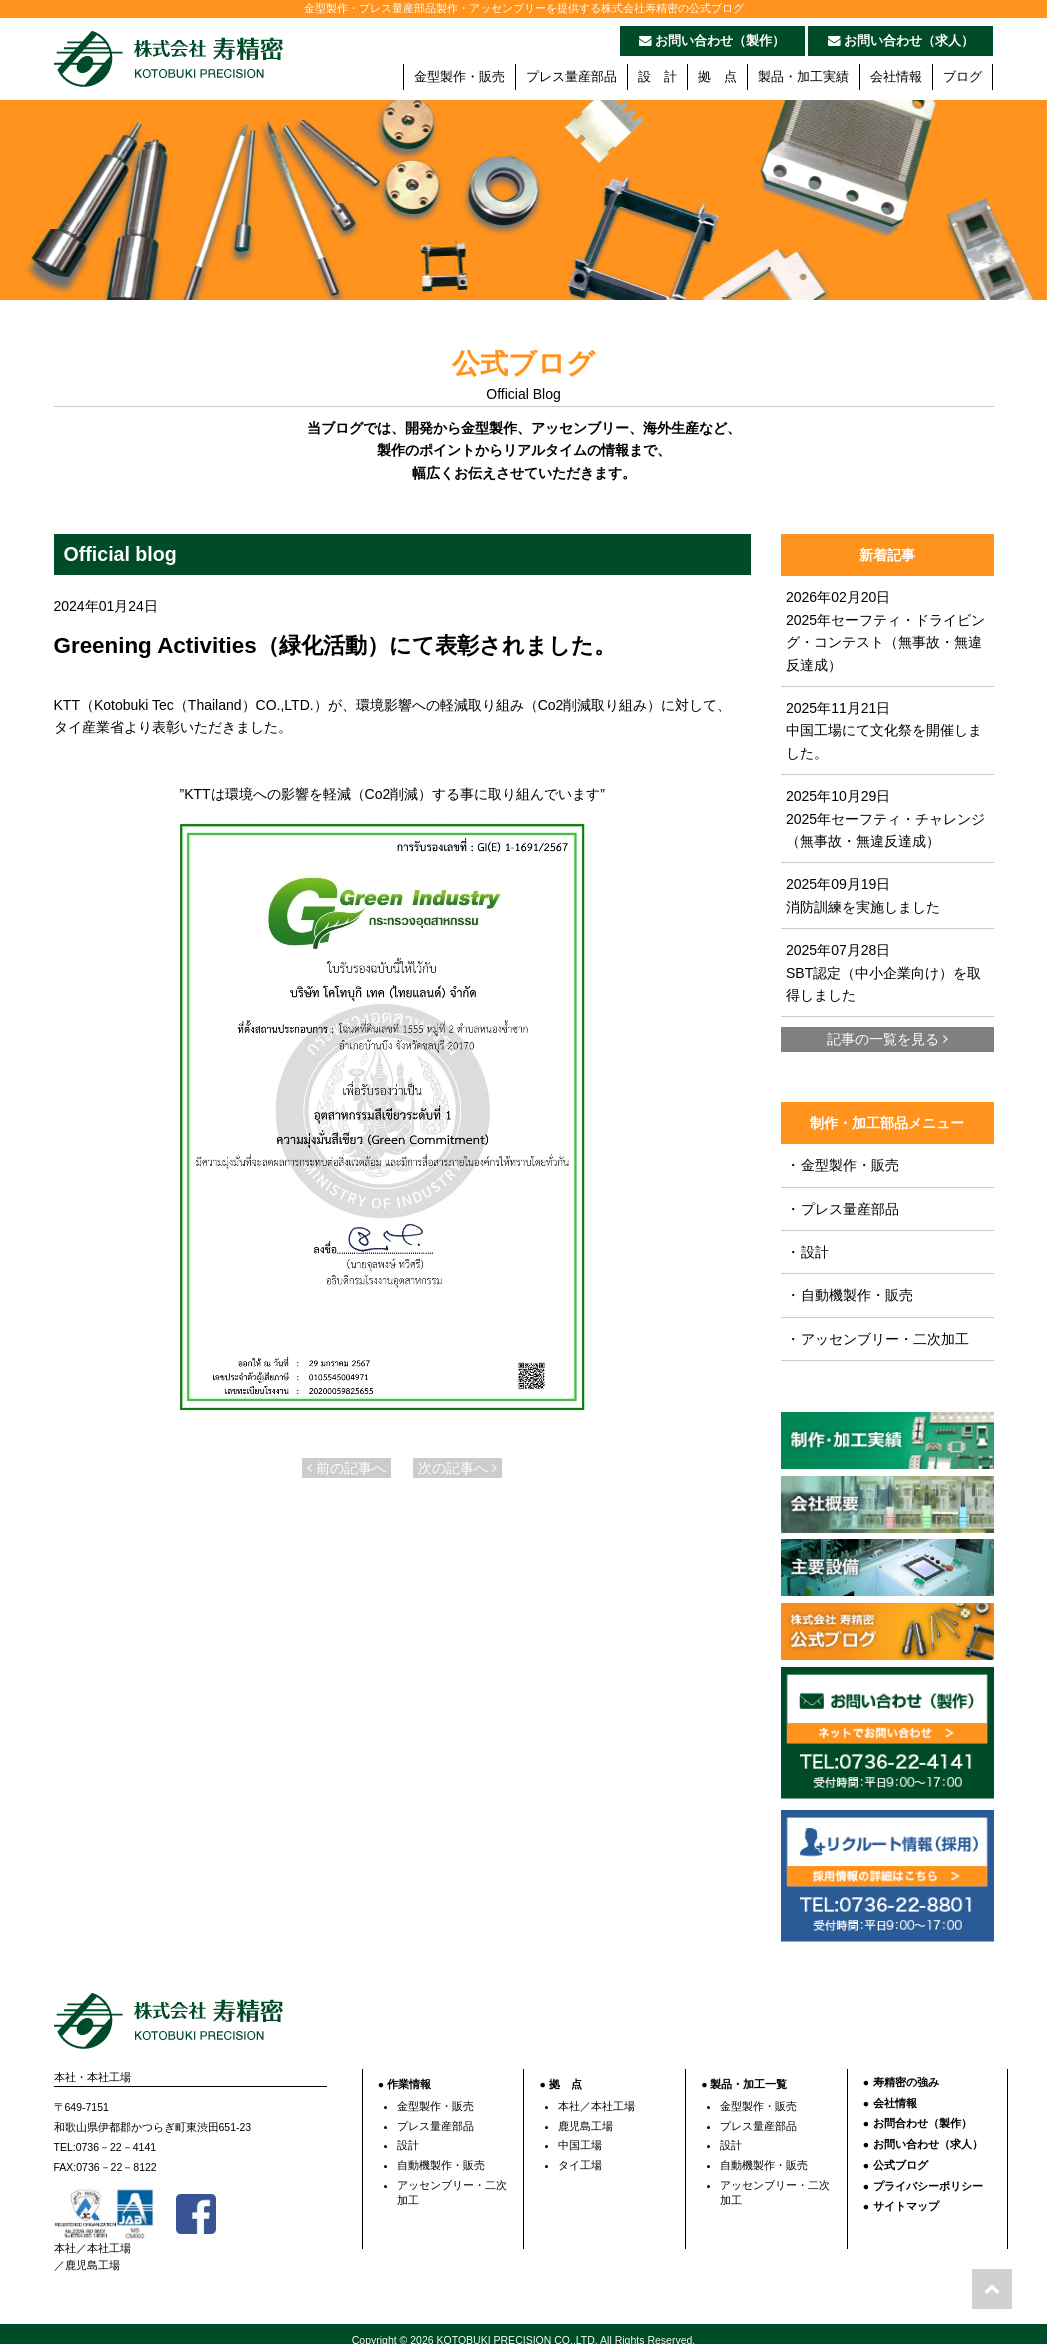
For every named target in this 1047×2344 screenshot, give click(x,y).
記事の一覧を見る (887, 1039)
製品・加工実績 (803, 77)
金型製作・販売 (459, 77)
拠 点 (717, 77)
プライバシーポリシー (928, 2175)
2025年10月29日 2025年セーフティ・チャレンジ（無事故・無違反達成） (885, 818)
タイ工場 (580, 2154)
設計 (807, 1252)
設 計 (657, 77)
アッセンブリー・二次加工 (877, 1339)
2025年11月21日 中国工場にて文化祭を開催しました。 (884, 730)
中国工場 (580, 2135)
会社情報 (896, 77)
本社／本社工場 (596, 2095)
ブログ (962, 77)
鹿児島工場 (585, 2115)
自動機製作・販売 (849, 1295)
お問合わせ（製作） (922, 2113)
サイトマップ (906, 2196)
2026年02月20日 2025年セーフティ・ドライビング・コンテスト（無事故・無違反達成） (885, 630)
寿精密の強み (906, 2071)
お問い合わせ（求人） (901, 41)
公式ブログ (900, 2154)
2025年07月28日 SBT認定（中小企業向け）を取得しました (883, 972)
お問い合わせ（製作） (712, 41)
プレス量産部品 (571, 77)
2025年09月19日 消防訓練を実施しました (863, 895)
